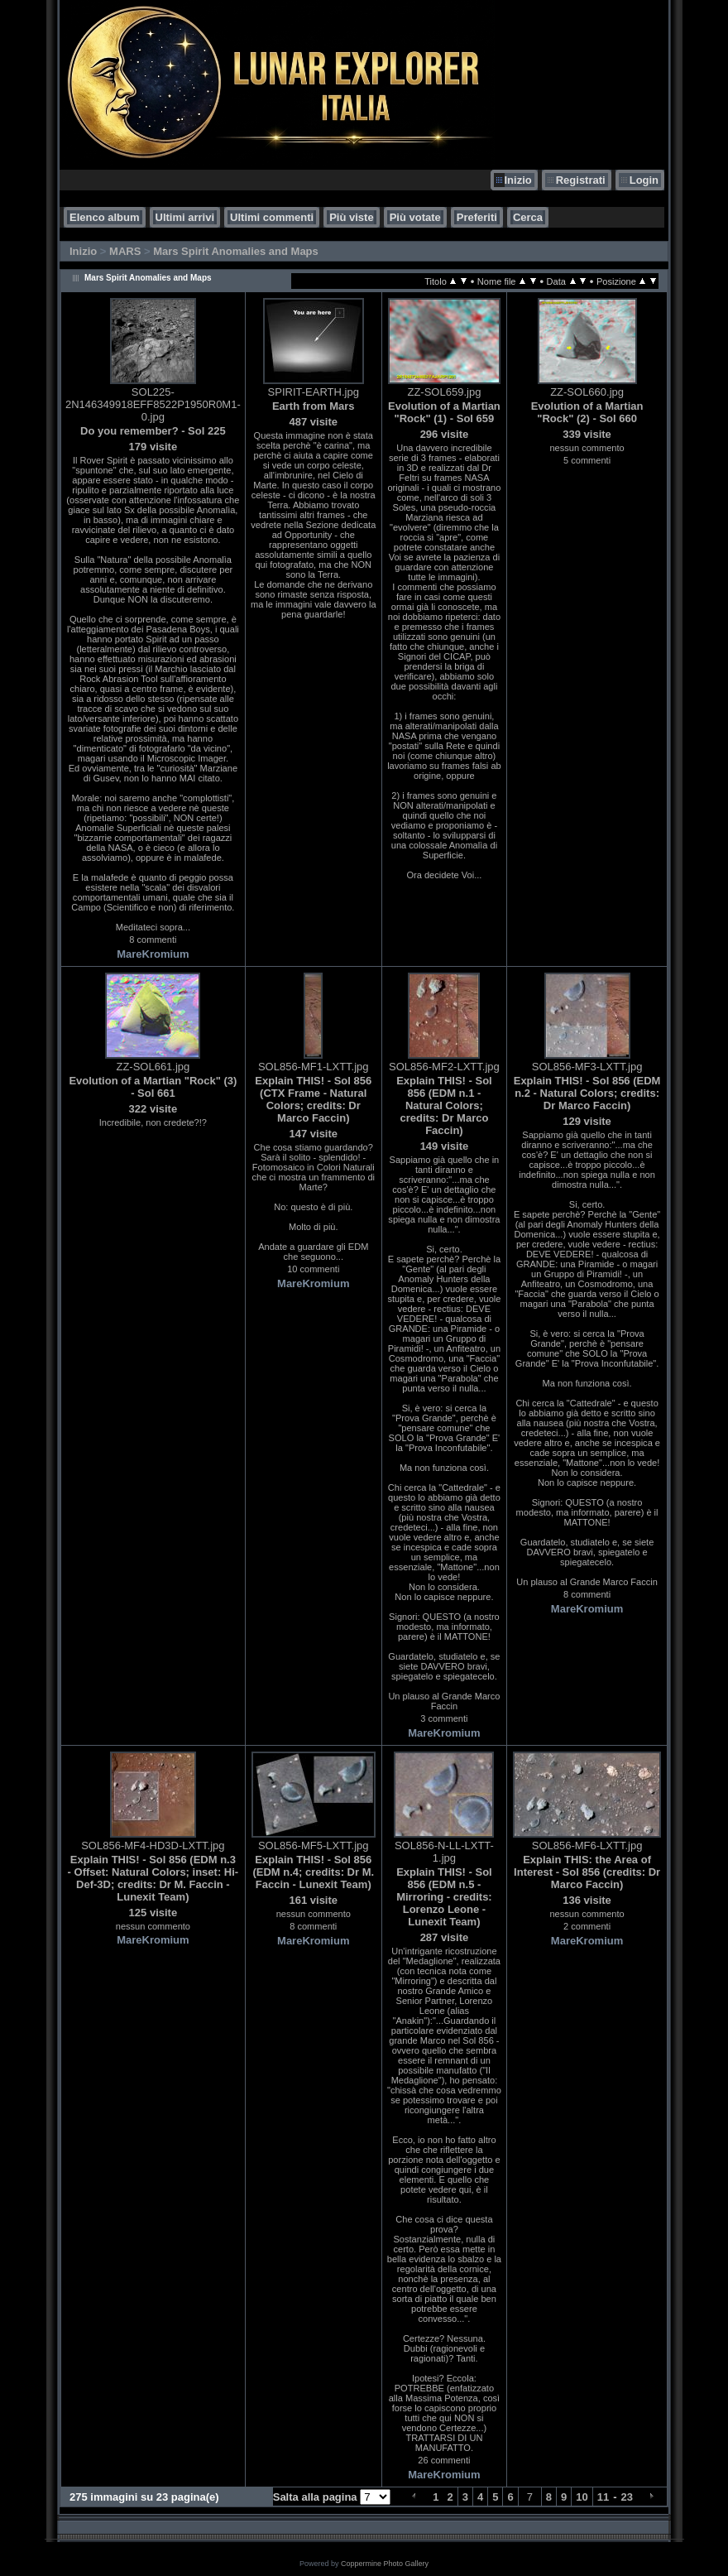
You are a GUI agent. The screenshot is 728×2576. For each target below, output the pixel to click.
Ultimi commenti (272, 217)
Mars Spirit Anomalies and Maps (235, 251)
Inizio (518, 180)
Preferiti (477, 217)
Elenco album (104, 217)
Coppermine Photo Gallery (385, 2563)
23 (627, 2497)
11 (603, 2497)
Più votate (415, 217)
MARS (125, 251)
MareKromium (153, 954)
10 (581, 2497)
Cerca (528, 217)
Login (644, 180)
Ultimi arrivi (185, 217)
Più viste (351, 217)
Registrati (581, 180)
